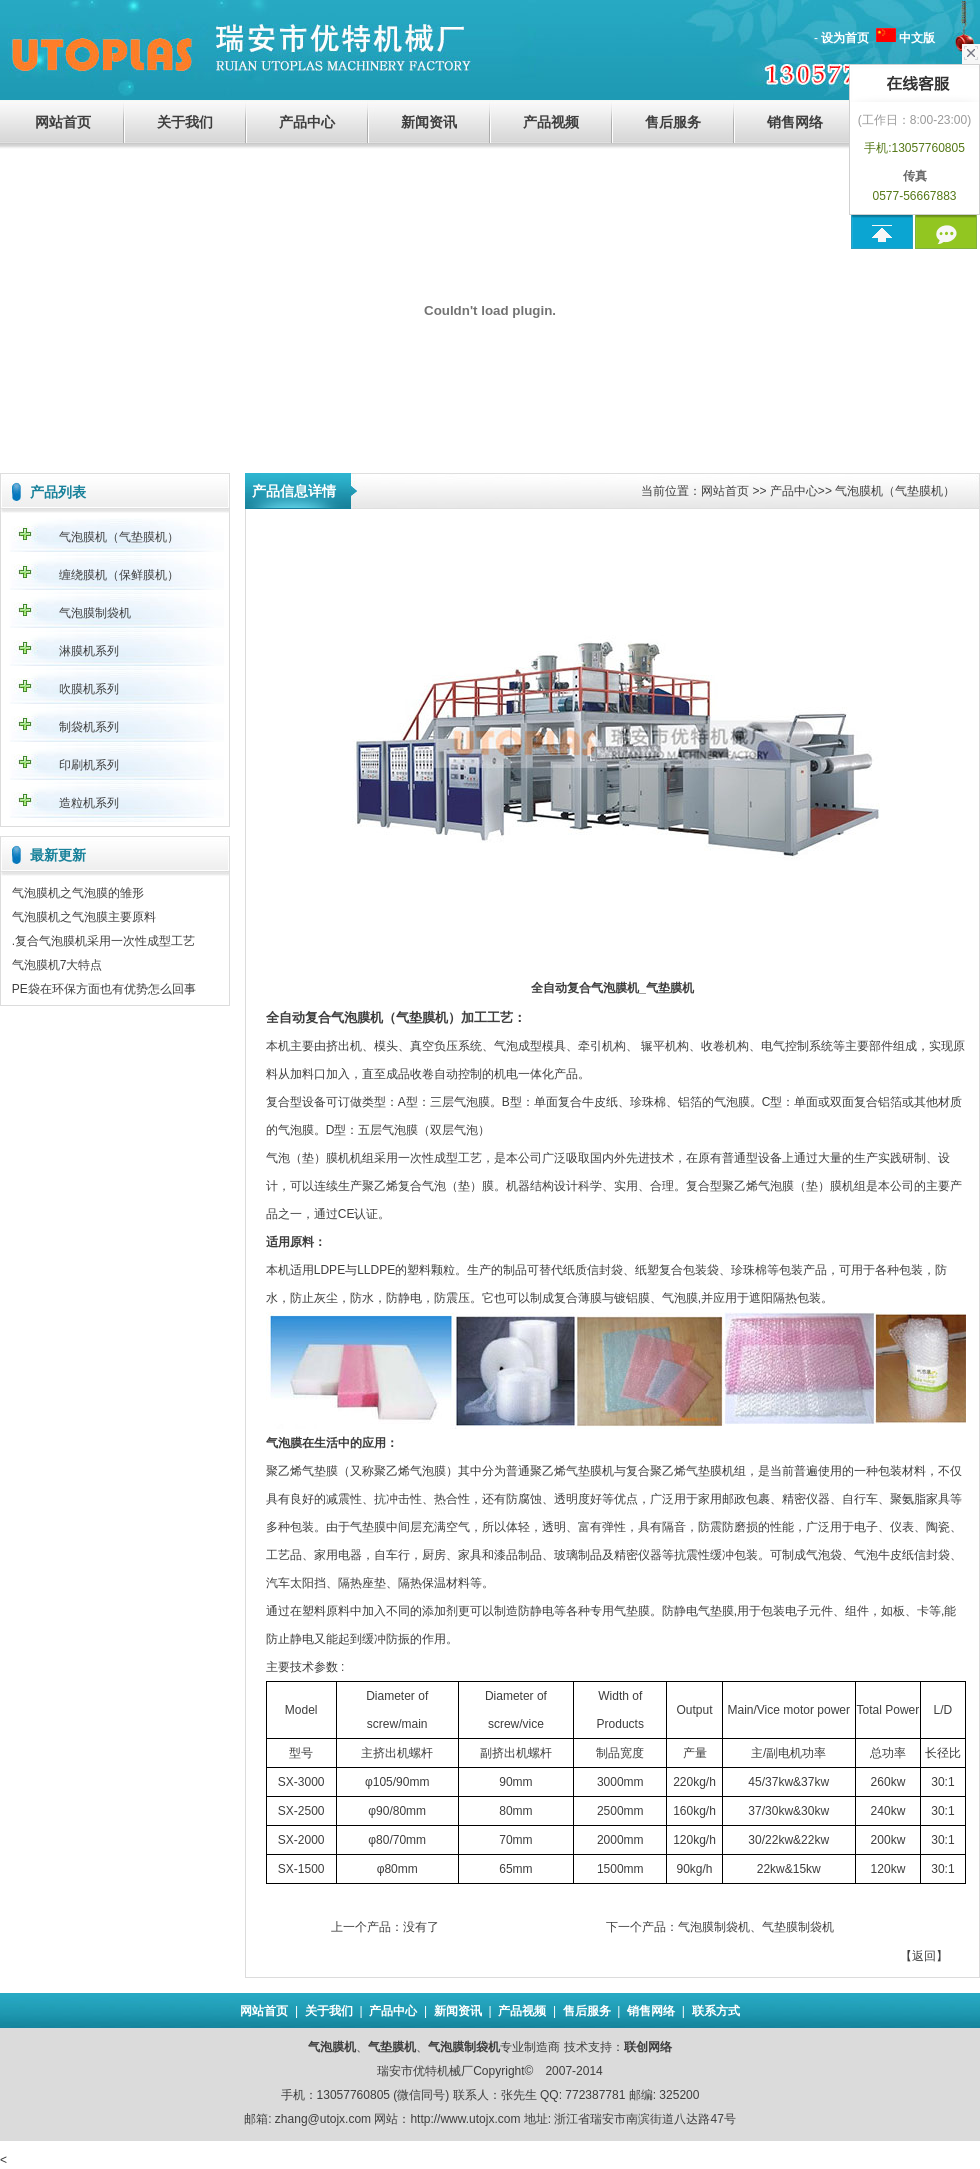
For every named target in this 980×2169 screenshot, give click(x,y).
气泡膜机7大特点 (57, 965)
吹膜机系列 (89, 689)
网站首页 (63, 122)
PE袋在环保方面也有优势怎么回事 (104, 989)
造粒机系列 (89, 803)
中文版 (917, 38)
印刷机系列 (89, 765)
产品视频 (551, 122)
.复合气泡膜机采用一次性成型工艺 (103, 941)
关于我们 (185, 122)
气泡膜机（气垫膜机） (119, 537)
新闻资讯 (429, 122)
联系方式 (716, 2011)
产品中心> (797, 491)
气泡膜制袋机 (95, 613)
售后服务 (673, 122)
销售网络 (795, 122)
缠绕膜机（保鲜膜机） (119, 575)
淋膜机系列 (89, 651)
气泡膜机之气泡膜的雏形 (78, 893)
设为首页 (845, 38)
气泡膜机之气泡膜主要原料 (84, 917)
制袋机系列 (89, 727)
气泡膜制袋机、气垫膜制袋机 (756, 1927)
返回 (924, 1956)
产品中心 (307, 122)
